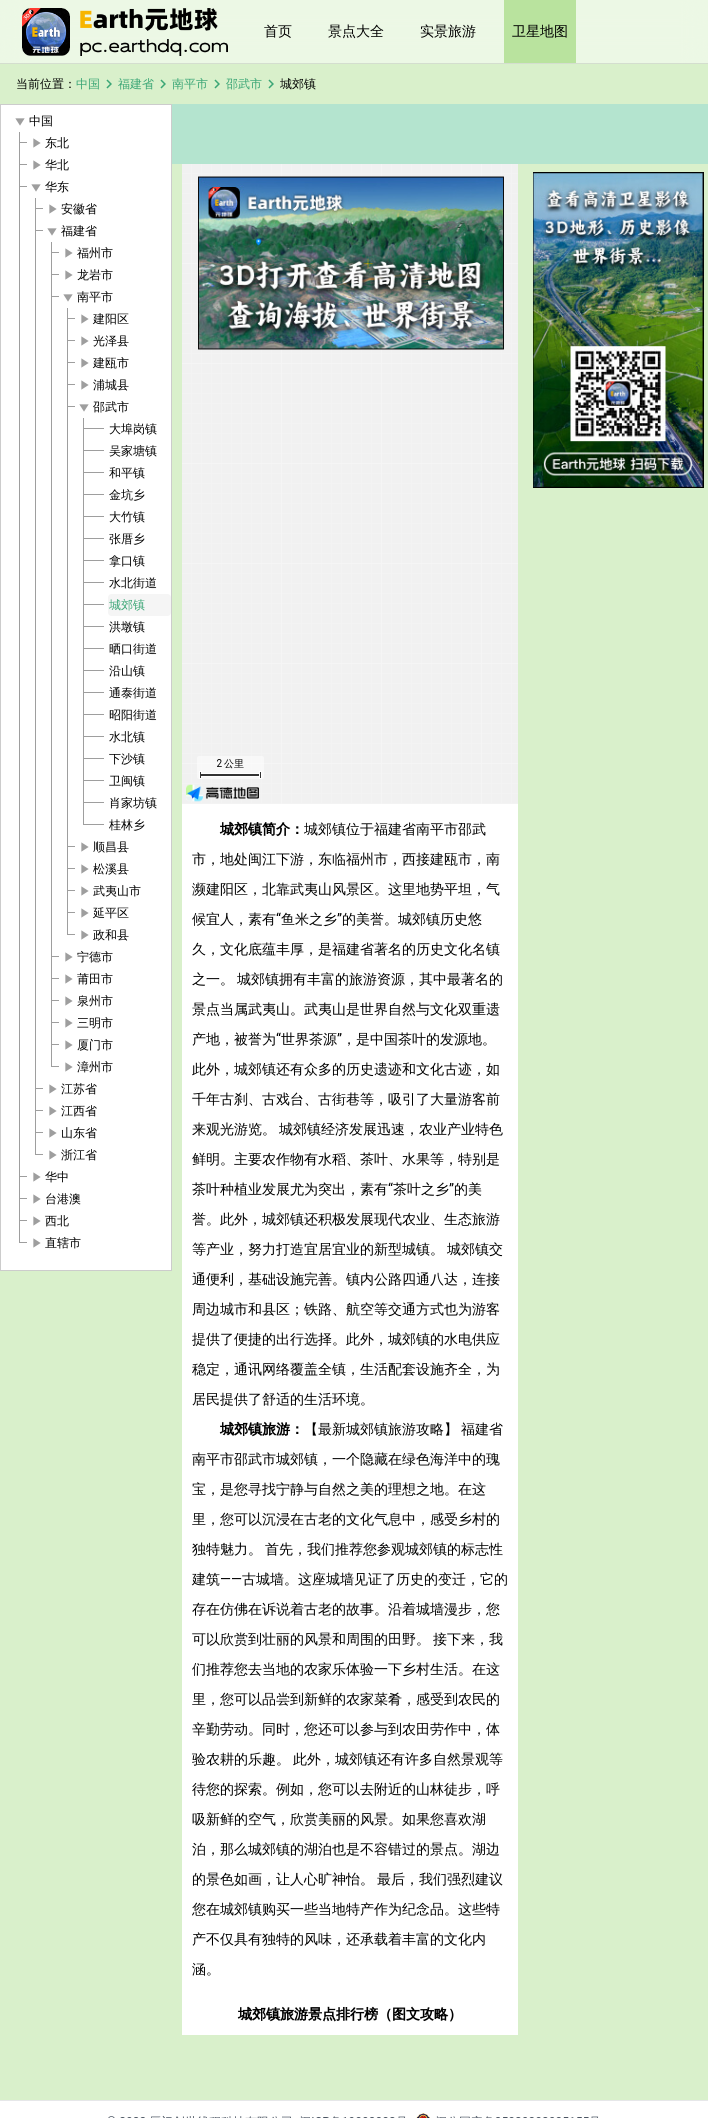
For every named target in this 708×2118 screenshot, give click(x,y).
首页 (278, 31)
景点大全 (356, 31)
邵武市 (244, 84)
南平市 (190, 84)
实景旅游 (448, 31)
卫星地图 (540, 31)
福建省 (136, 84)
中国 (88, 84)
